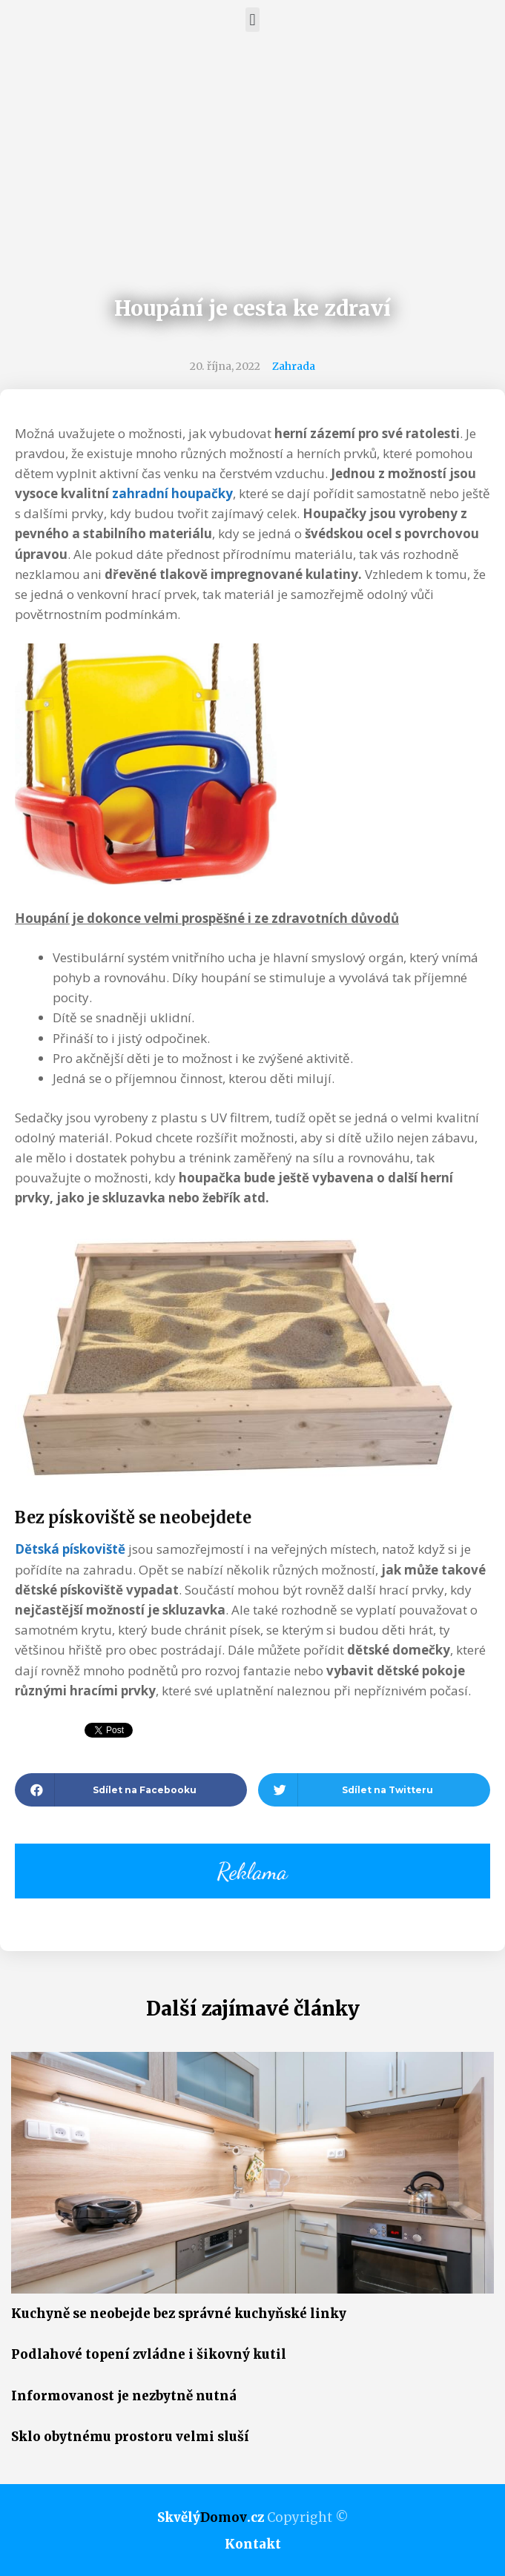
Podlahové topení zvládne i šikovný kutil (148, 2354)
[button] (252, 19)
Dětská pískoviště (70, 1548)
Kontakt (253, 2544)
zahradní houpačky (172, 493)
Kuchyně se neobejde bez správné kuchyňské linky (178, 2313)
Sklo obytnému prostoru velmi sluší (130, 2436)
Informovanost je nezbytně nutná (124, 2396)
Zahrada (293, 366)
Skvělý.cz (210, 2517)
